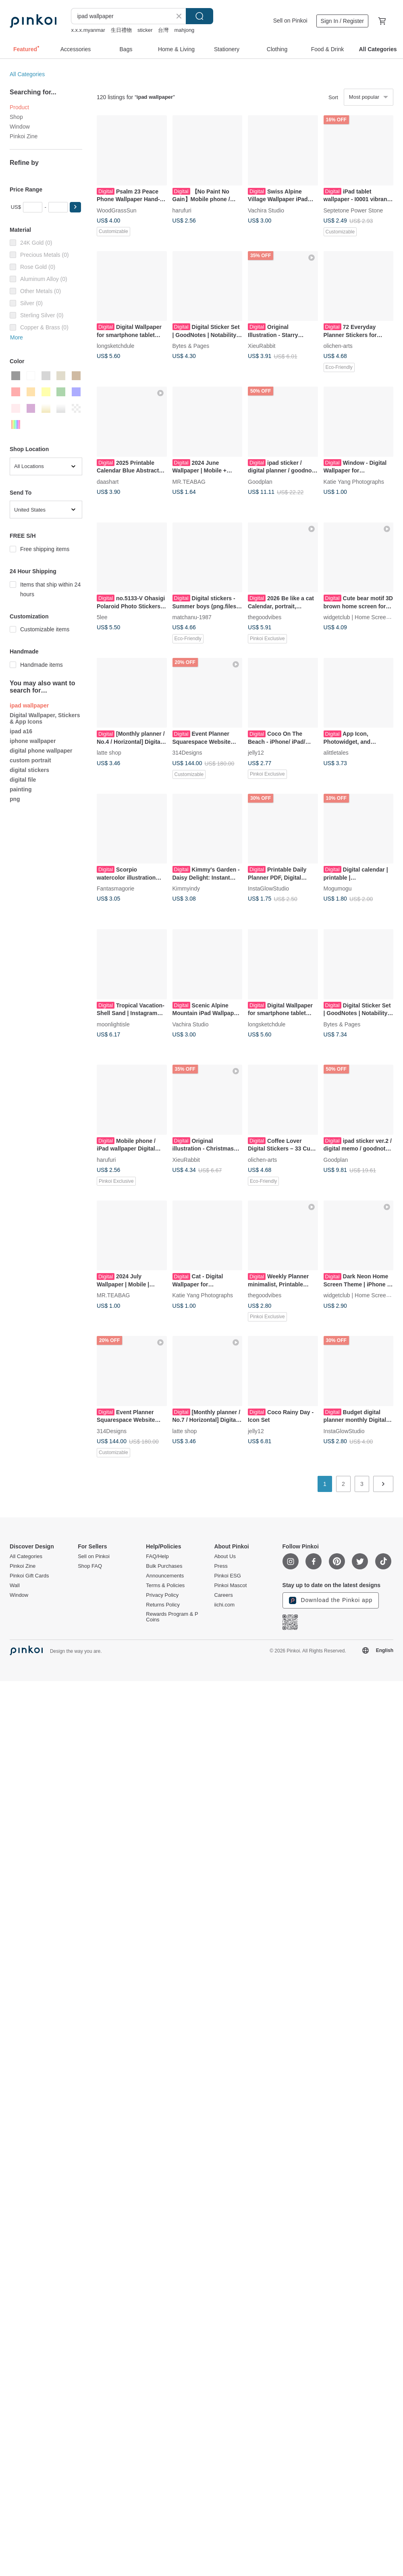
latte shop (109, 752)
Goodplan (260, 481)
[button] (75, 207)
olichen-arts (338, 346)
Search (199, 16)
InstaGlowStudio (268, 888)
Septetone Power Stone (353, 210)
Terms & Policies (165, 1585)
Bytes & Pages (191, 346)
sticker (145, 30)
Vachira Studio (266, 210)
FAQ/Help (157, 1556)
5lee (102, 617)
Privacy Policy (162, 1595)
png (15, 799)
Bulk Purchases (164, 1566)
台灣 (163, 30)
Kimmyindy (186, 888)
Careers (223, 1595)
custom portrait (30, 760)
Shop (16, 117)
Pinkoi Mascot (230, 1585)
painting (20, 789)
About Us (224, 1556)
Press (220, 1566)
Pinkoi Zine (23, 136)
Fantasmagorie (115, 888)
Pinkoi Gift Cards (29, 1576)
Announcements (165, 1576)
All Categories (27, 74)
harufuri (181, 210)
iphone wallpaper (33, 741)
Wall (15, 1585)
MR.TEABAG (189, 481)
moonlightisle (113, 1024)
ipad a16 (21, 731)
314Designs (187, 752)
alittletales (336, 752)
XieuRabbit (262, 346)
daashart (107, 481)
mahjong (184, 30)
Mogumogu (338, 888)
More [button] (16, 337)
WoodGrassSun (117, 210)
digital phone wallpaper (41, 750)
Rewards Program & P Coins (172, 1617)
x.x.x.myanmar (88, 30)
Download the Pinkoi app (331, 1600)
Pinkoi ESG (227, 1576)
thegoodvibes (264, 617)
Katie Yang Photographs (354, 481)
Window (20, 126)
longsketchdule (115, 346)
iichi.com (224, 1605)
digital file (23, 779)
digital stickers (29, 770)
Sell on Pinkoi (290, 20)
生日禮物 (121, 30)
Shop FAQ (90, 1566)
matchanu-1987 (192, 617)
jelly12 (256, 752)
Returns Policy (163, 1605)
